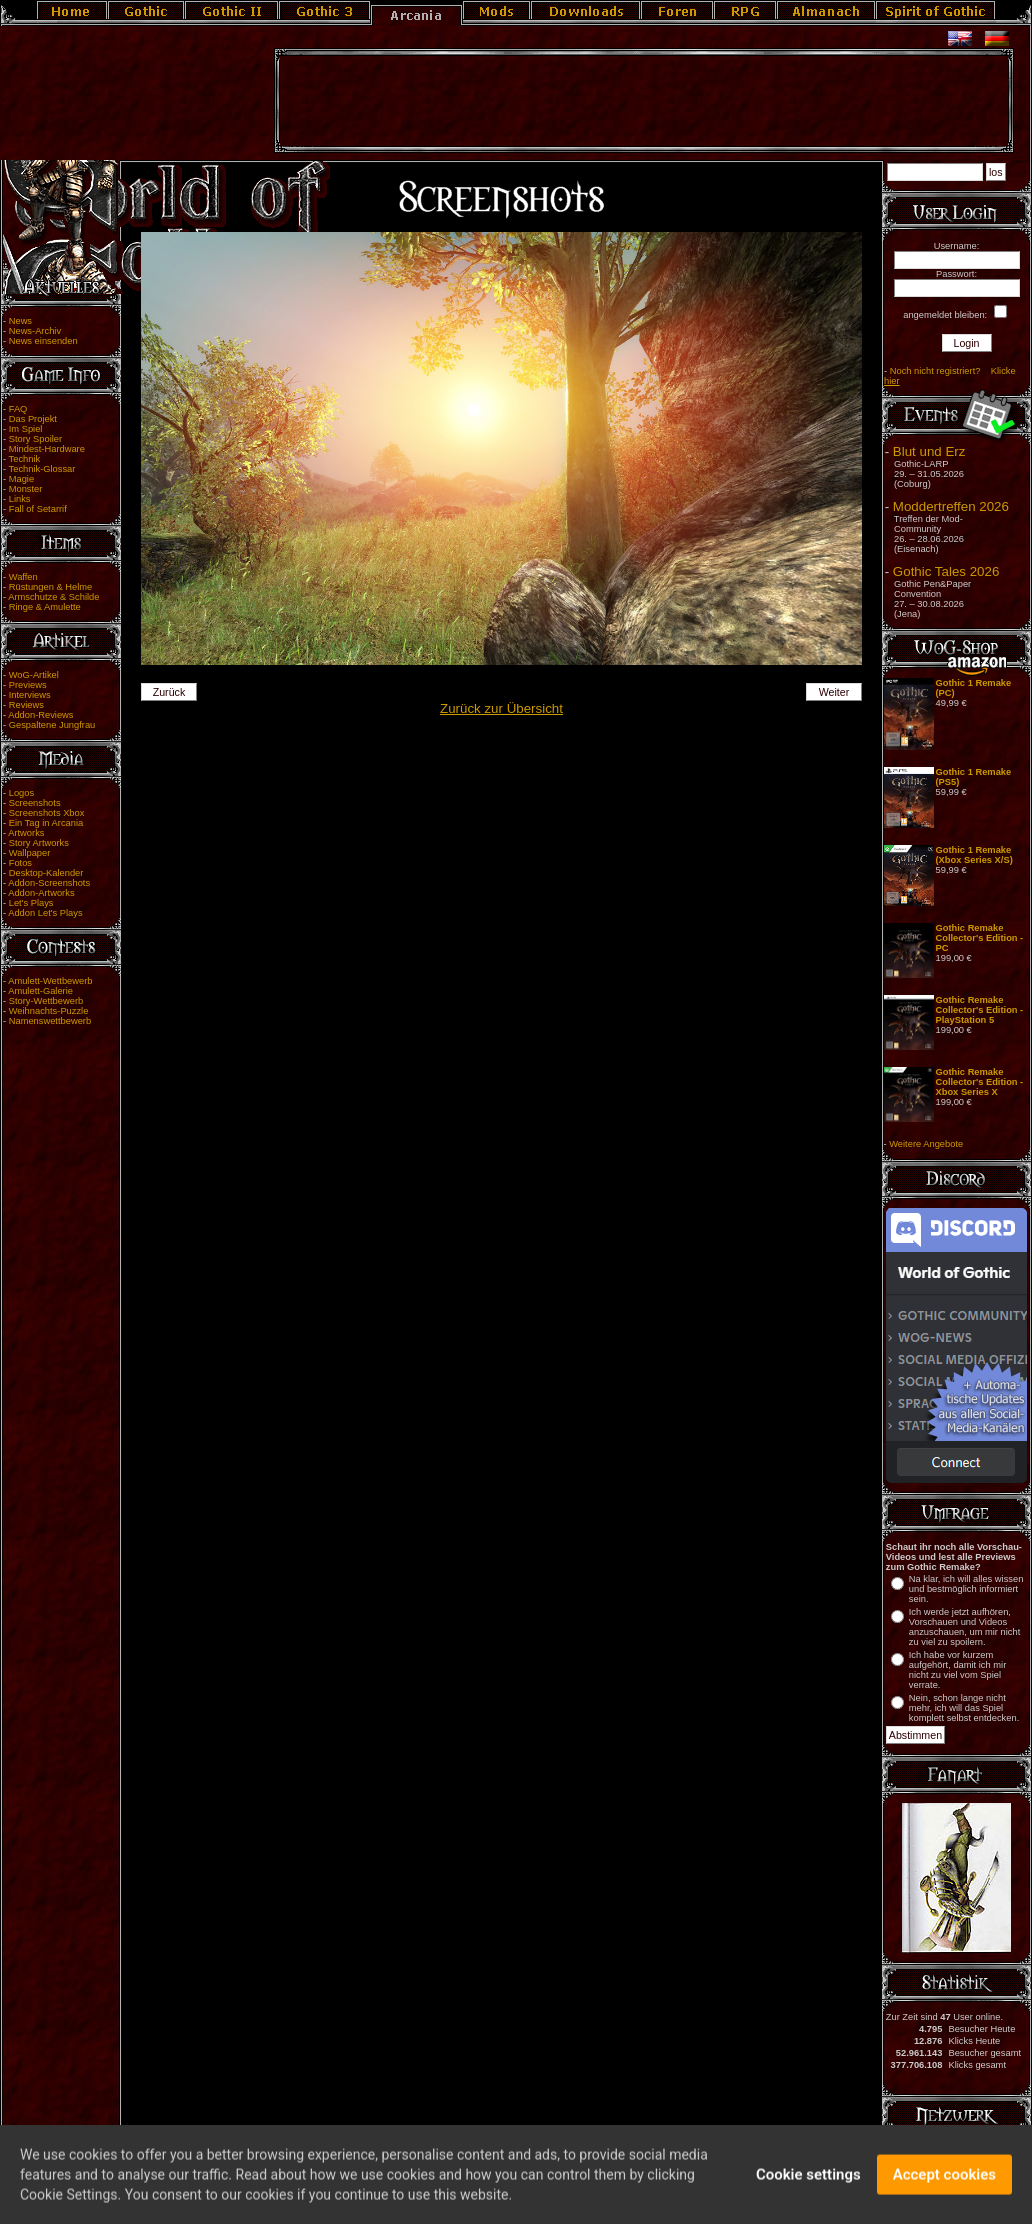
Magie (21, 479)
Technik (25, 459)
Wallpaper (30, 853)
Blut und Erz (929, 451)
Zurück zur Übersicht (501, 708)
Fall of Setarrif (38, 509)
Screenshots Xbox (47, 813)
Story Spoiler (35, 439)
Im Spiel (26, 429)
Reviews (26, 705)
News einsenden (43, 341)
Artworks (26, 833)
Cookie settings (808, 2183)
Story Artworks (39, 843)
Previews (28, 685)
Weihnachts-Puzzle (49, 1011)
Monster (26, 489)
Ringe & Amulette (45, 607)
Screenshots (35, 803)
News (20, 321)
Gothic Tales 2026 (946, 571)
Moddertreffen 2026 (951, 506)
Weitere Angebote (926, 1144)
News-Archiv (35, 331)
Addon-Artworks (41, 893)
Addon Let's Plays (45, 913)
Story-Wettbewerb (46, 1001)
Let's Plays (31, 903)
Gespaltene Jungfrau (52, 725)
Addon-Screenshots (49, 883)
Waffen (23, 577)
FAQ (18, 409)
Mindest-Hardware (47, 449)
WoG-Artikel (34, 675)
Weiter (834, 692)
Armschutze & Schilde (53, 597)
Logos (21, 793)
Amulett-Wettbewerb (50, 981)
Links (20, 499)
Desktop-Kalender (46, 873)
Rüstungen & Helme (50, 587)
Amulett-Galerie (40, 991)
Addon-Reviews (40, 715)
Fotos (20, 863)
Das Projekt (33, 419)
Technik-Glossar (42, 469)
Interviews (30, 695)
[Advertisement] (644, 101)
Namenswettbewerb (50, 1021)
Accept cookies (944, 2183)
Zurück (169, 692)
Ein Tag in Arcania (46, 823)
